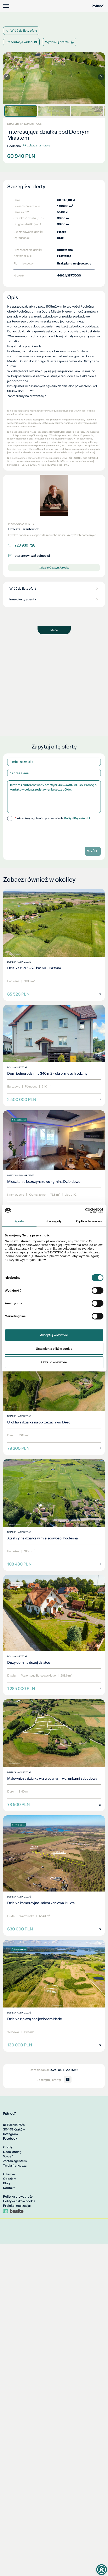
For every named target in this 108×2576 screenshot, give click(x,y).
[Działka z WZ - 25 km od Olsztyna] (54, 945)
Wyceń (8, 2156)
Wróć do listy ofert (21, 31)
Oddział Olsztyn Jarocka (54, 567)
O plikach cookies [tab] (89, 1221)
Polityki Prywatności (77, 818)
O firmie (9, 2174)
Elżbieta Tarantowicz (23, 529)
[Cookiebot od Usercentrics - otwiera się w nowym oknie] (85, 1210)
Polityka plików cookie (19, 2201)
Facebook (10, 2138)
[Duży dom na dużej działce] (54, 1635)
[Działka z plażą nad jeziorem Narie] (54, 1996)
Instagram (10, 2134)
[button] (101, 77)
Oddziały (9, 2179)
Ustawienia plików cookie (54, 1349)
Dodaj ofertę (12, 2152)
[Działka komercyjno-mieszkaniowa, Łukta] (54, 1875)
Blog (6, 2183)
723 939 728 (21, 545)
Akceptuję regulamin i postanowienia (52, 818)
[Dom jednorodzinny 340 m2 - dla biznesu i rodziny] (54, 1055)
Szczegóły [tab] (54, 1221)
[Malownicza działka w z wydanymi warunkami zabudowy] (54, 1755)
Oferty (8, 2147)
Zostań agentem (15, 2161)
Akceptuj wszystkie (54, 1335)
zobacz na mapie (36, 145)
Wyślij (92, 851)
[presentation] (35, 832)
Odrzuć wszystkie (54, 1362)
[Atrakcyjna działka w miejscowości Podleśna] (54, 1515)
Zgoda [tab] (19, 1221)
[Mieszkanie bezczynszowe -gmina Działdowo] (54, 1162)
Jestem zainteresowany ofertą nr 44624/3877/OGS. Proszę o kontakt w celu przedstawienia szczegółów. (54, 796)
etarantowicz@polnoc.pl (29, 556)
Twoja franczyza (15, 2165)
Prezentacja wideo (21, 42)
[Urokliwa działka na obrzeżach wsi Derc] (54, 1399)
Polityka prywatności (18, 2196)
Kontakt (9, 2188)
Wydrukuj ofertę (59, 42)
